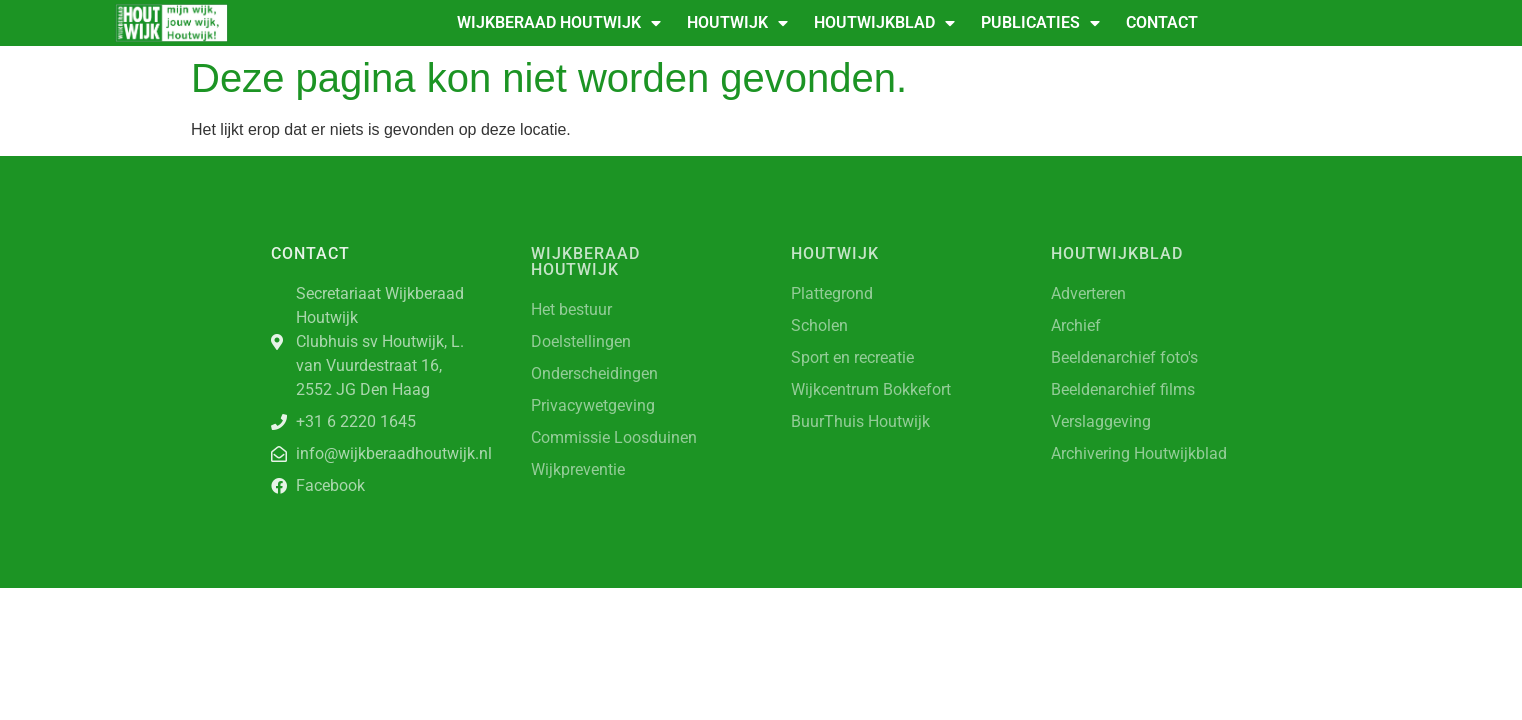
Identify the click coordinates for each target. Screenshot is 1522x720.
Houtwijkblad (884, 23)
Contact (1162, 22)
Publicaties (1040, 23)
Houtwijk (737, 23)
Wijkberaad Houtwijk (559, 23)
